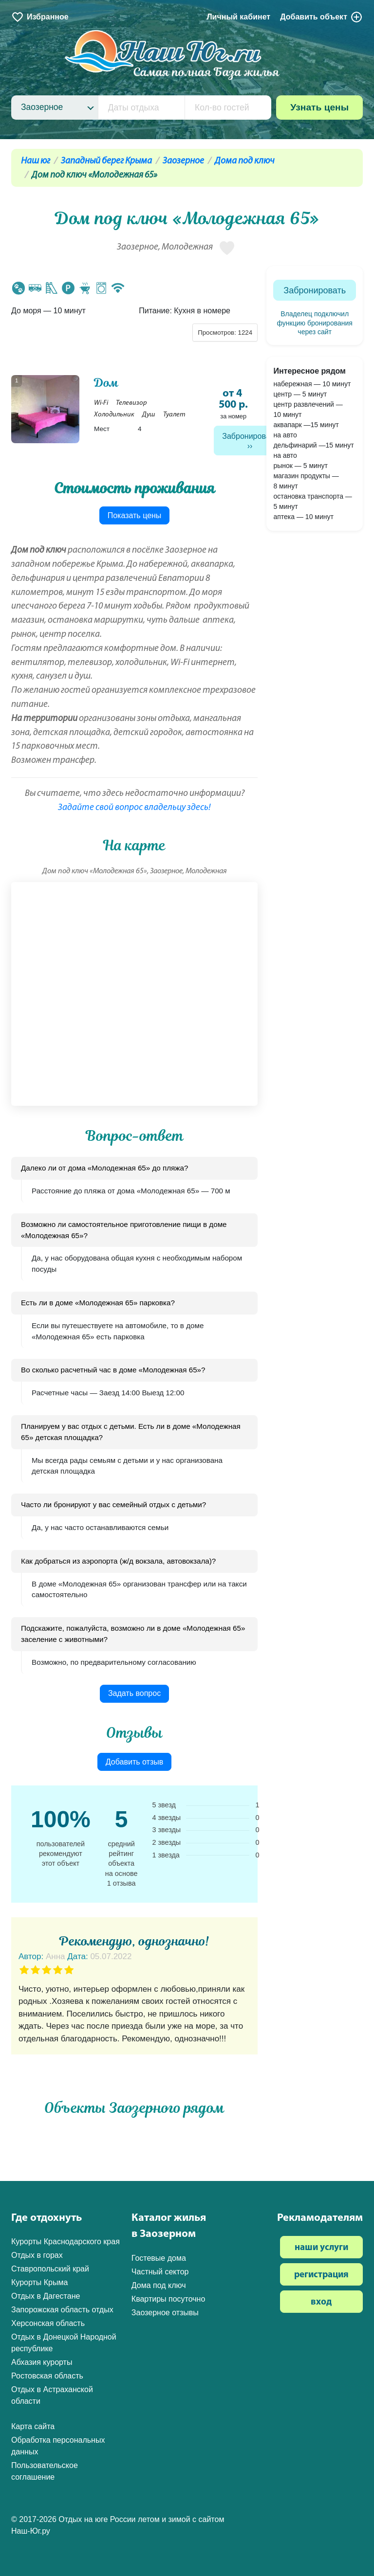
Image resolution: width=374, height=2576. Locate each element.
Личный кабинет (238, 17)
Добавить (321, 17)
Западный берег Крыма (106, 161)
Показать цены (135, 515)
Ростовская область (47, 2376)
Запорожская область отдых (62, 2310)
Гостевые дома (158, 2258)
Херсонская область (48, 2323)
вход (321, 2302)
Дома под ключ (245, 161)
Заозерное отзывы (165, 2312)
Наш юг (35, 161)
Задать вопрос (134, 1693)
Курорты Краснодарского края (65, 2241)
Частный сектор (160, 2272)
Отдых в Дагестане (45, 2296)
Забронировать (250, 436)
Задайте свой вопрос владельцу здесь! (134, 807)
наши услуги (321, 2247)
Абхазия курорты (41, 2362)
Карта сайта (33, 2426)
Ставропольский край (50, 2269)
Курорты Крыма (39, 2282)
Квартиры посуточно (168, 2299)
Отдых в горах (37, 2255)
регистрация (321, 2275)
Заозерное (183, 161)
